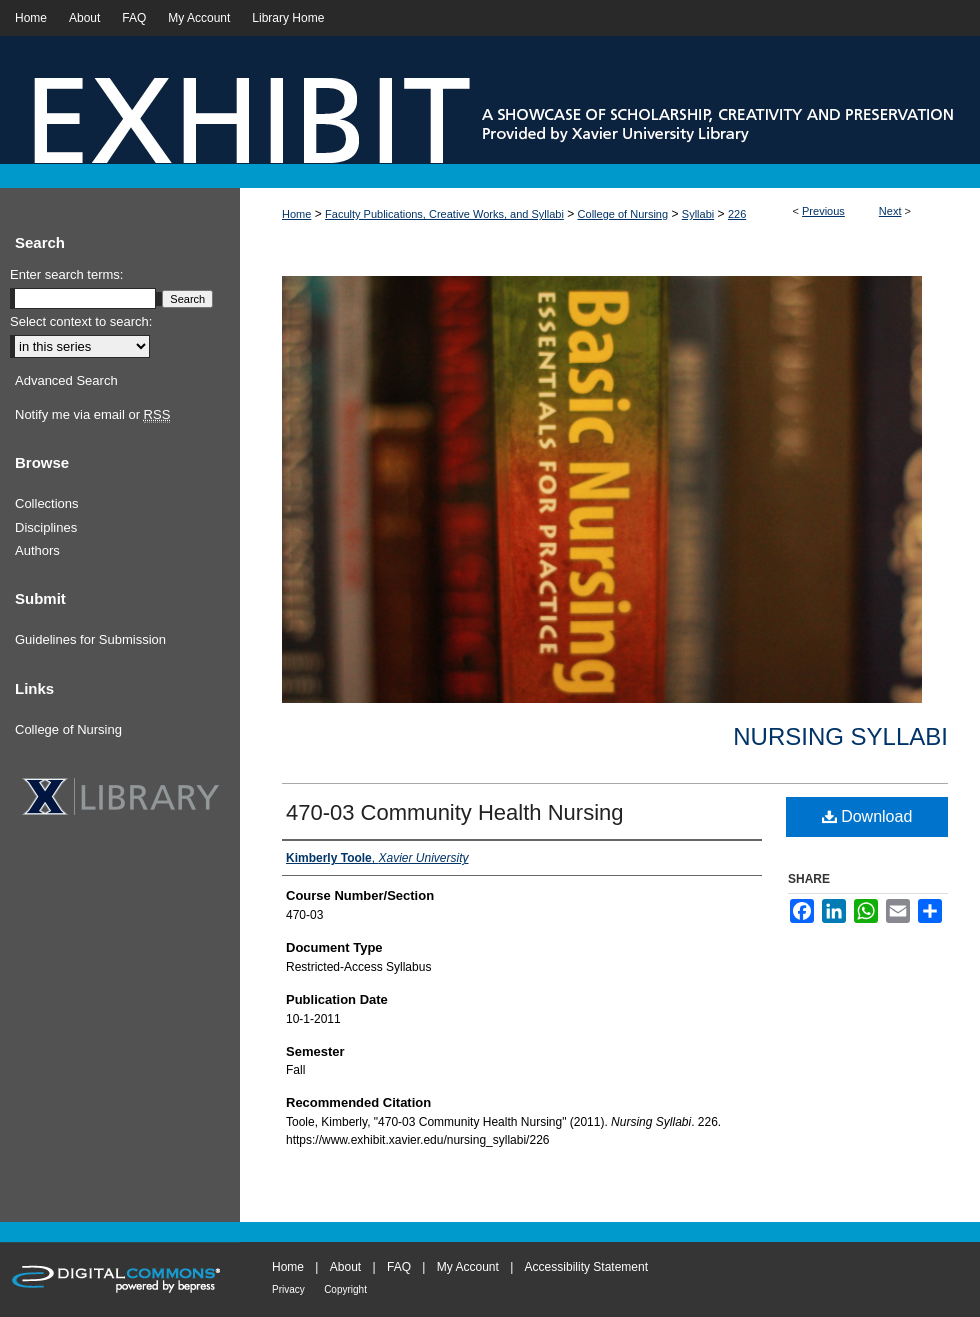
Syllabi (698, 214)
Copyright (345, 1289)
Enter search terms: (66, 274)
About (345, 1267)
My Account (468, 1267)
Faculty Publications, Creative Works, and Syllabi (444, 214)
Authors (37, 550)
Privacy (288, 1289)
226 (737, 214)
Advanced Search (66, 380)
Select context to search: (81, 321)
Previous (823, 211)
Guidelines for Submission (90, 639)
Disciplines (46, 527)
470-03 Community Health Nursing (455, 812)
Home (296, 214)
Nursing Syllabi (840, 736)
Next (890, 211)
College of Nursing (623, 214)
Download (867, 816)
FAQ (399, 1267)
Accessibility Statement (586, 1267)
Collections (47, 503)
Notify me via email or (92, 415)
